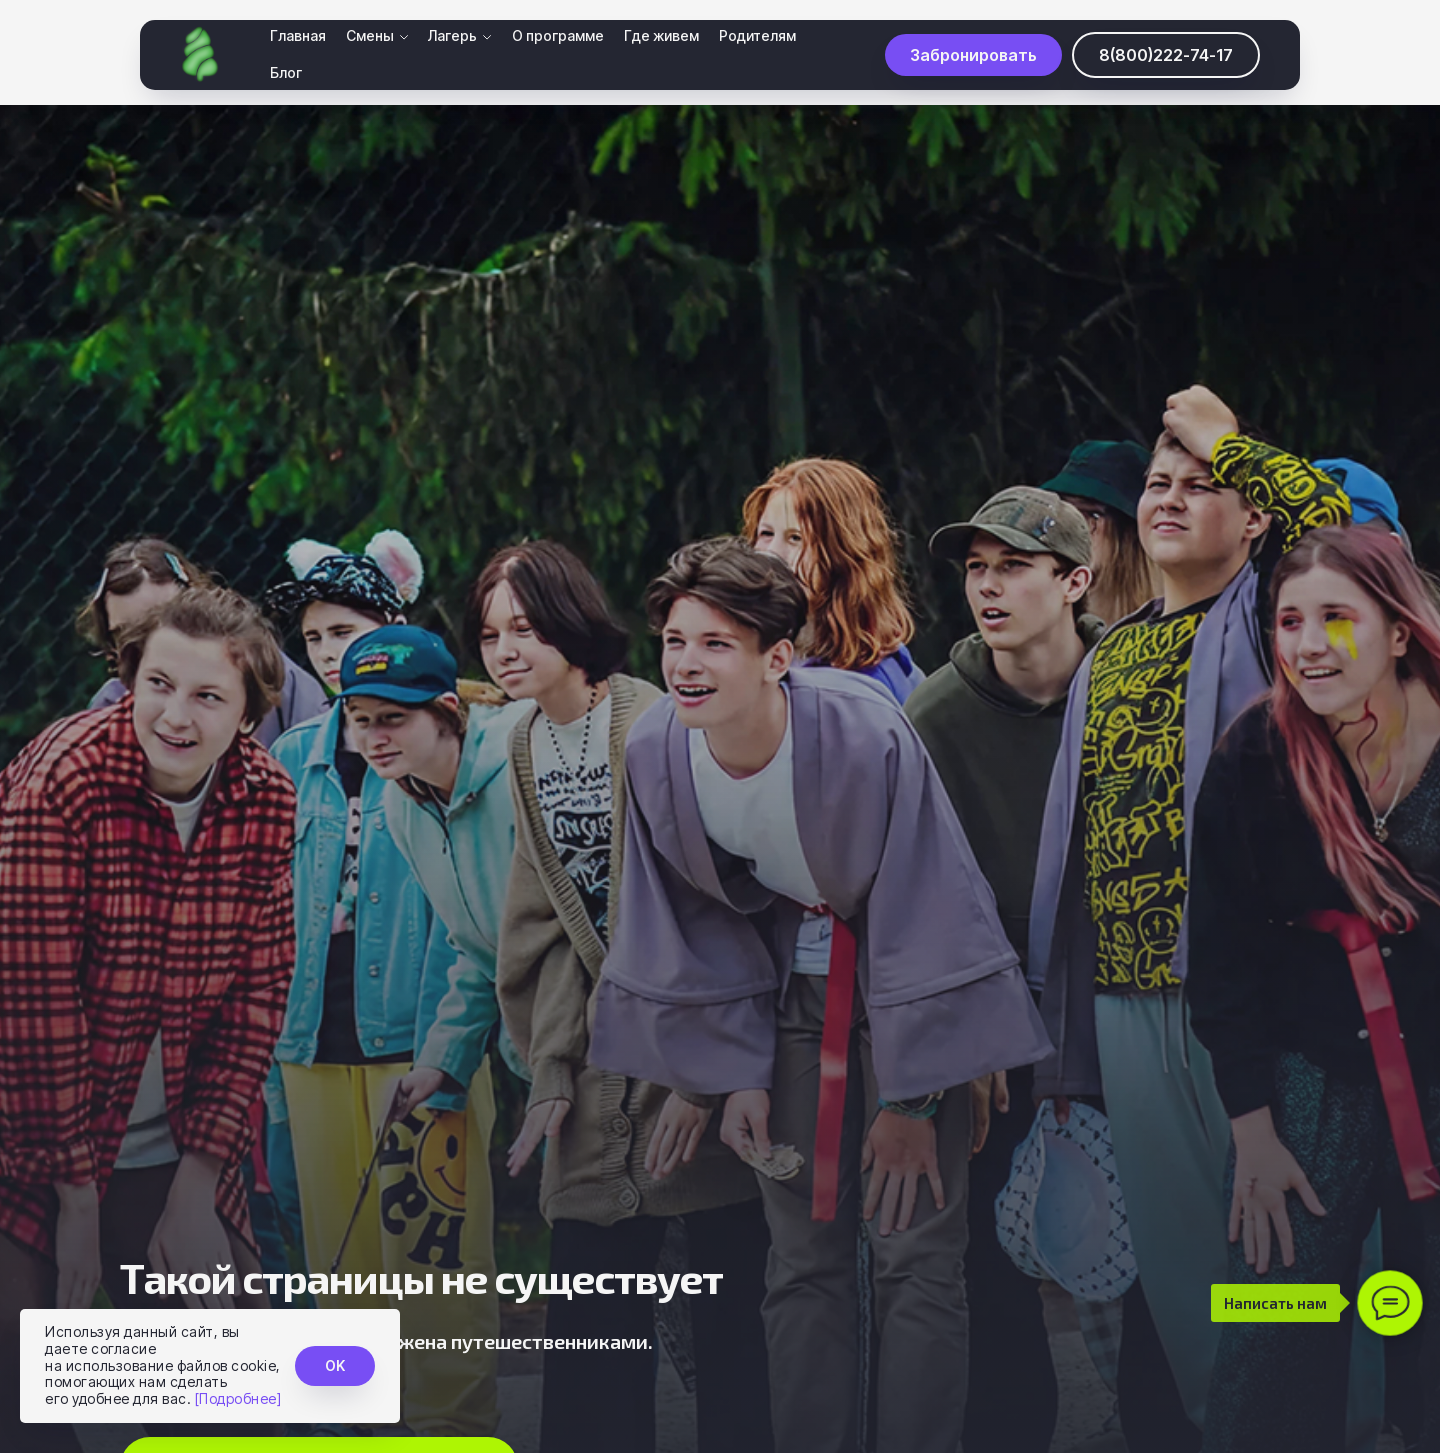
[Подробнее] (238, 1398)
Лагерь (452, 36)
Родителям (757, 36)
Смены (370, 36)
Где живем (661, 36)
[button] (973, 55)
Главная (298, 36)
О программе (558, 36)
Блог (286, 73)
